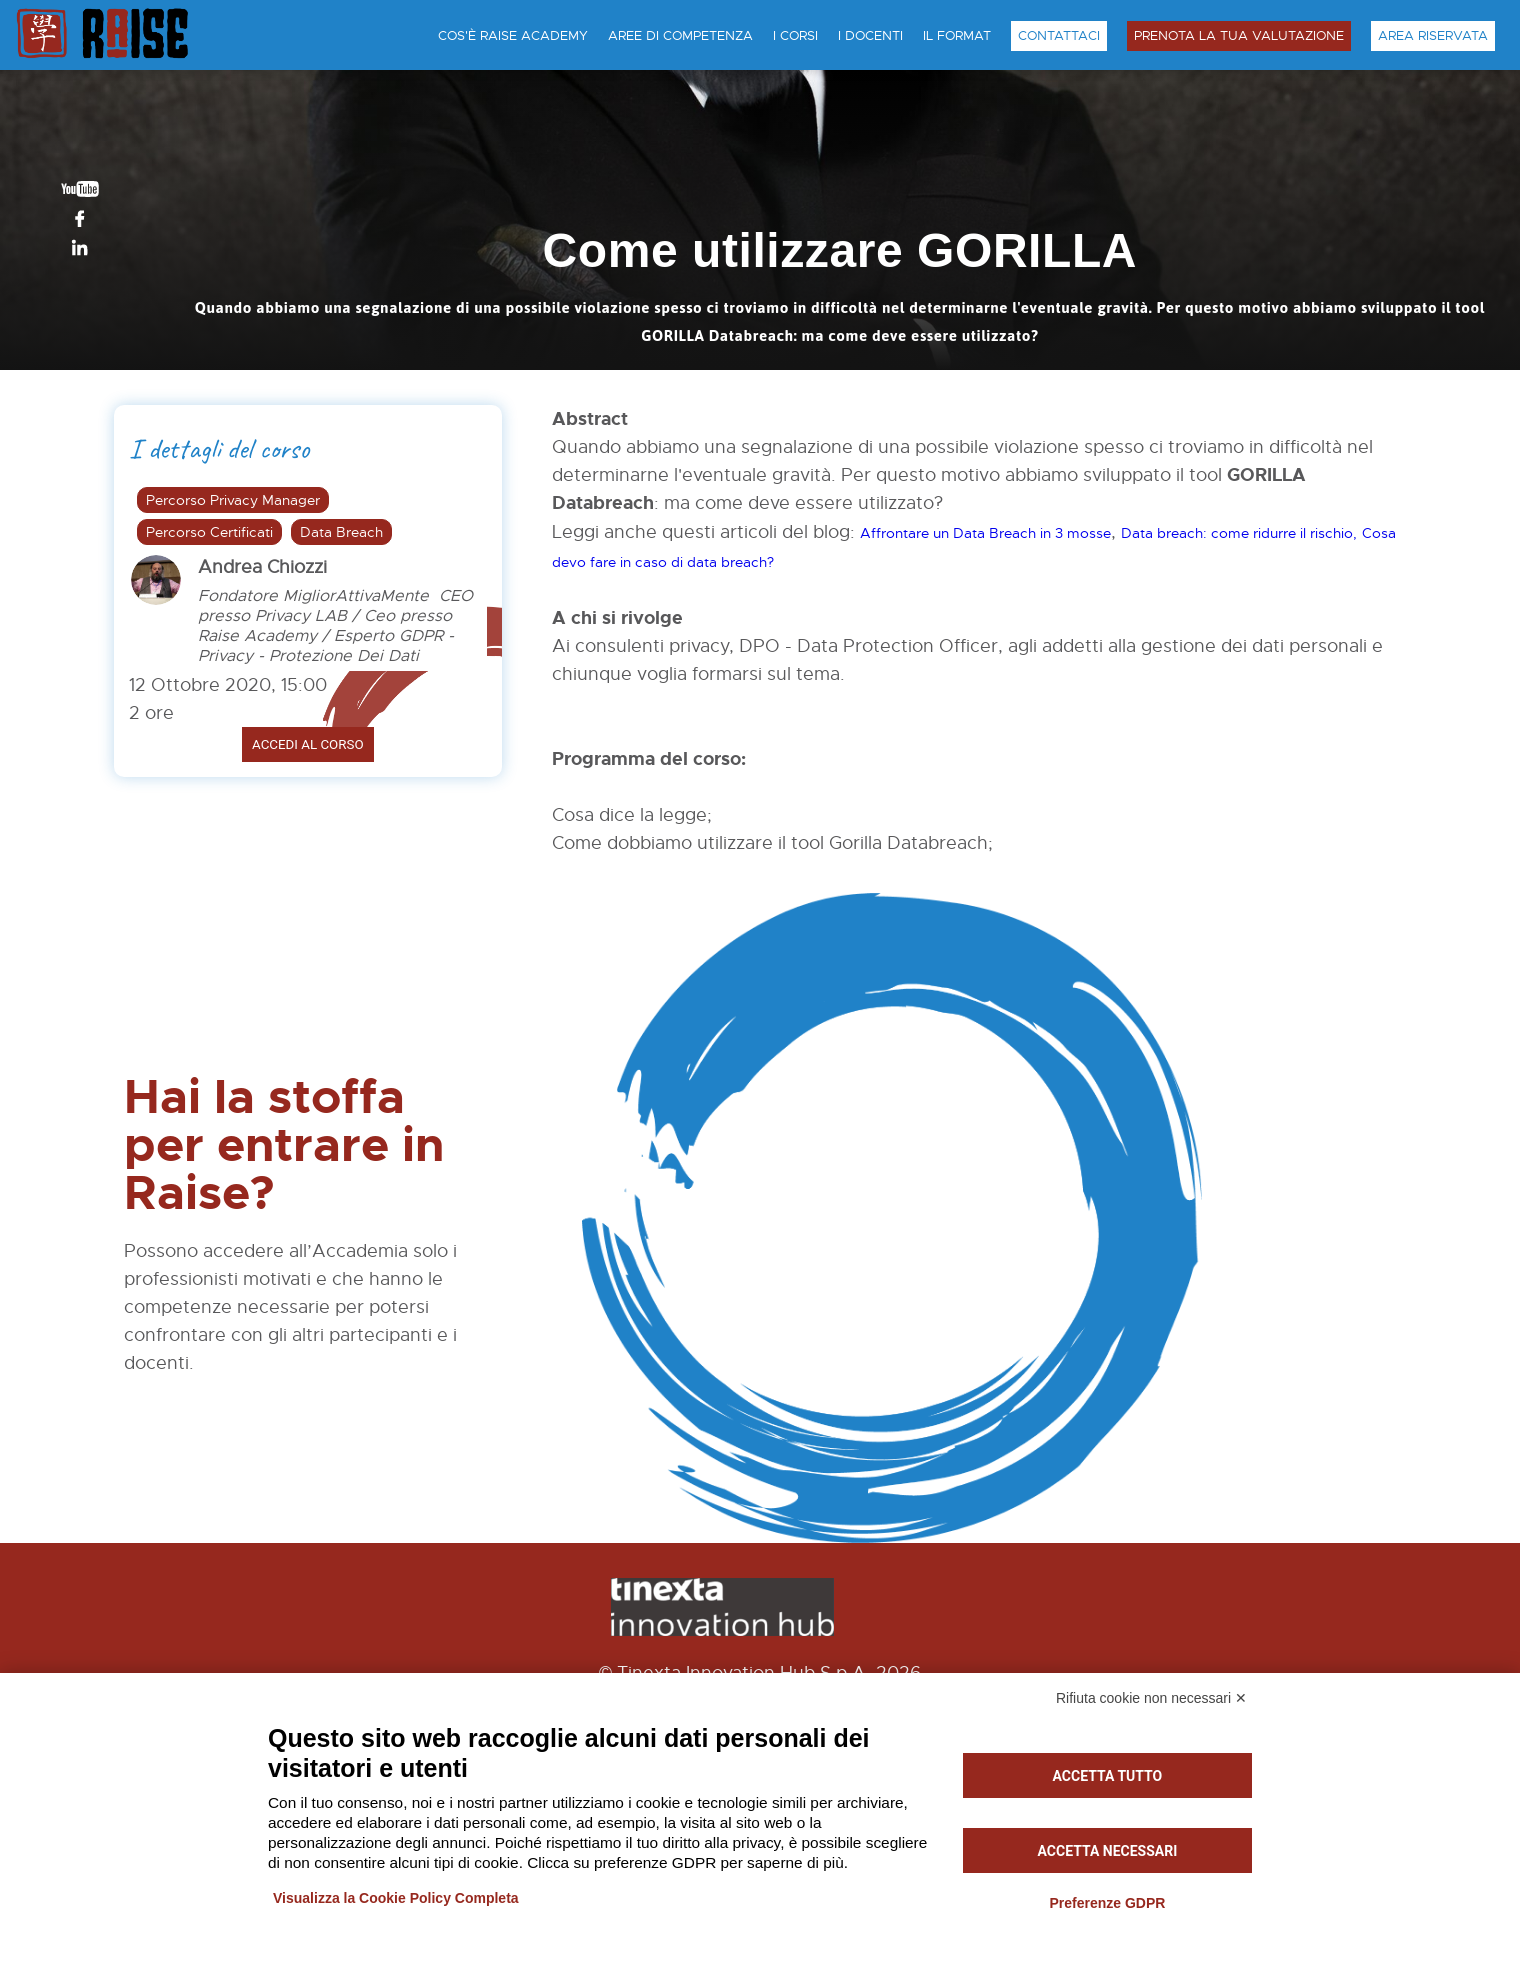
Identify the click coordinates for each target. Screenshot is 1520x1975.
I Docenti (870, 36)
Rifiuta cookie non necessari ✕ (1151, 1698)
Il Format (957, 36)
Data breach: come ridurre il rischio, (1239, 533)
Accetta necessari (1108, 1851)
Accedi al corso (308, 744)
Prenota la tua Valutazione (1239, 36)
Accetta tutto (1108, 1776)
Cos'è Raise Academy (513, 36)
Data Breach (341, 532)
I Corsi (795, 36)
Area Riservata (1433, 36)
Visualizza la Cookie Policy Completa (396, 1898)
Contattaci (1059, 36)
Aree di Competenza (680, 36)
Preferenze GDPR (1107, 1903)
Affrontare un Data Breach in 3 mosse (985, 533)
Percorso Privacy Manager (233, 500)
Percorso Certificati (209, 532)
